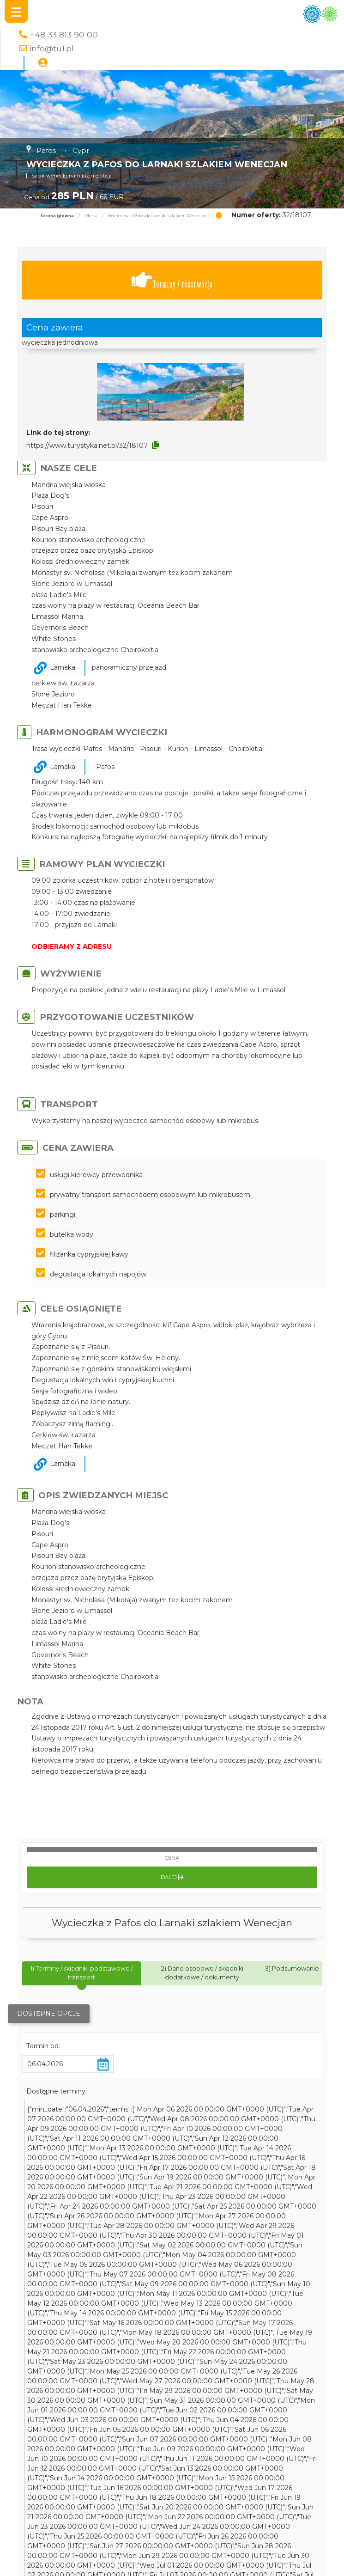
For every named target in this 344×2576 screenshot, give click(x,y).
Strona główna (57, 216)
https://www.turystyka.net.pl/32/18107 (87, 445)
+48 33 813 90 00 (64, 34)
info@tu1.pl (52, 48)
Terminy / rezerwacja (172, 280)
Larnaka (62, 667)
